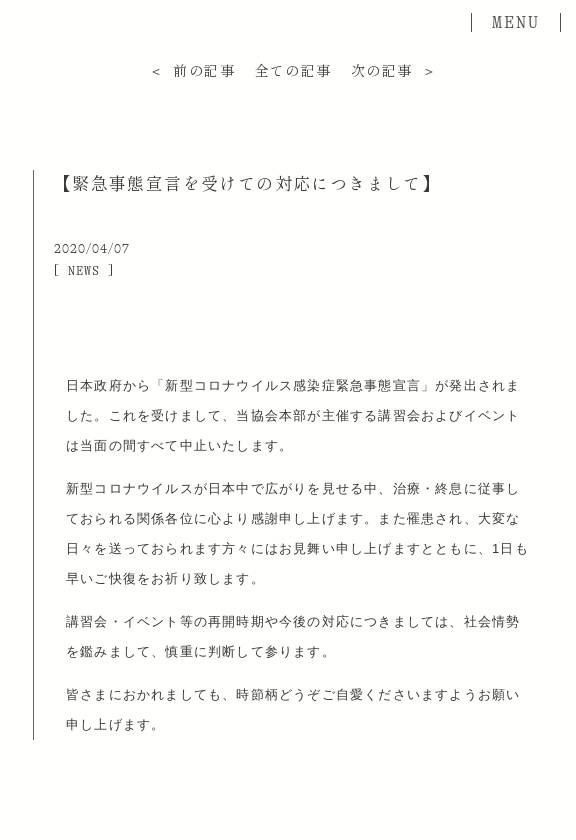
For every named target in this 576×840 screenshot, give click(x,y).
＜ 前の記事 (192, 71)
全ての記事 (293, 71)
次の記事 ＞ (394, 71)
